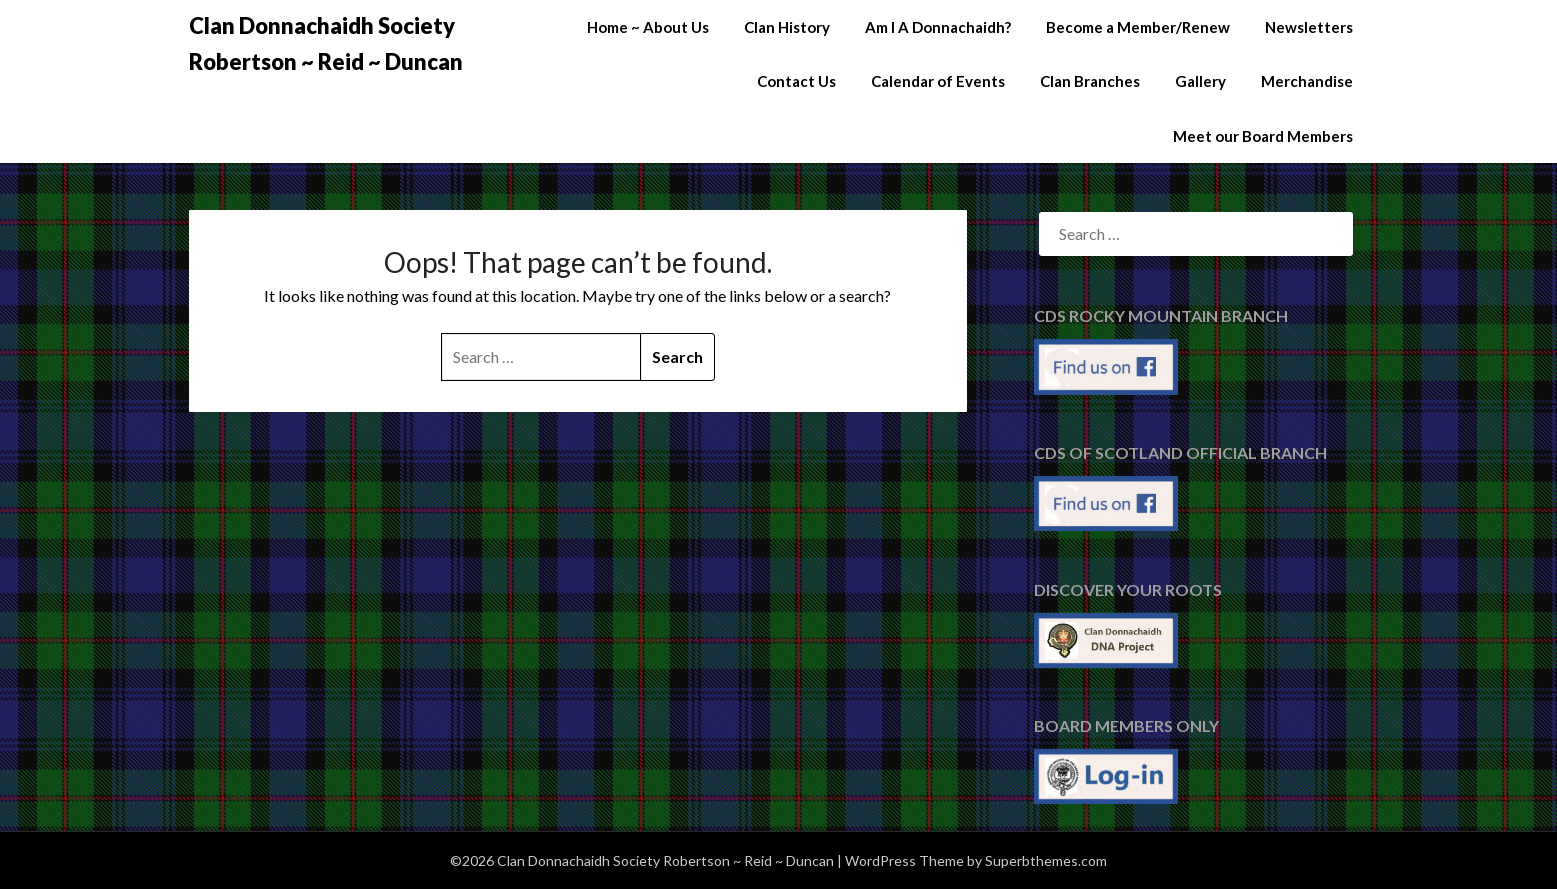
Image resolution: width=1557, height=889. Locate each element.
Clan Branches (1090, 81)
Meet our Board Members (1263, 136)
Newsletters (1309, 27)
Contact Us (796, 81)
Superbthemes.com (1046, 860)
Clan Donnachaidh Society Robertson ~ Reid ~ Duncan (326, 43)
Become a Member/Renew (1138, 27)
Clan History (787, 27)
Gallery (1200, 81)
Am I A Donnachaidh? (938, 27)
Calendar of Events (938, 81)
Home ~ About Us (648, 27)
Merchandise (1307, 81)
